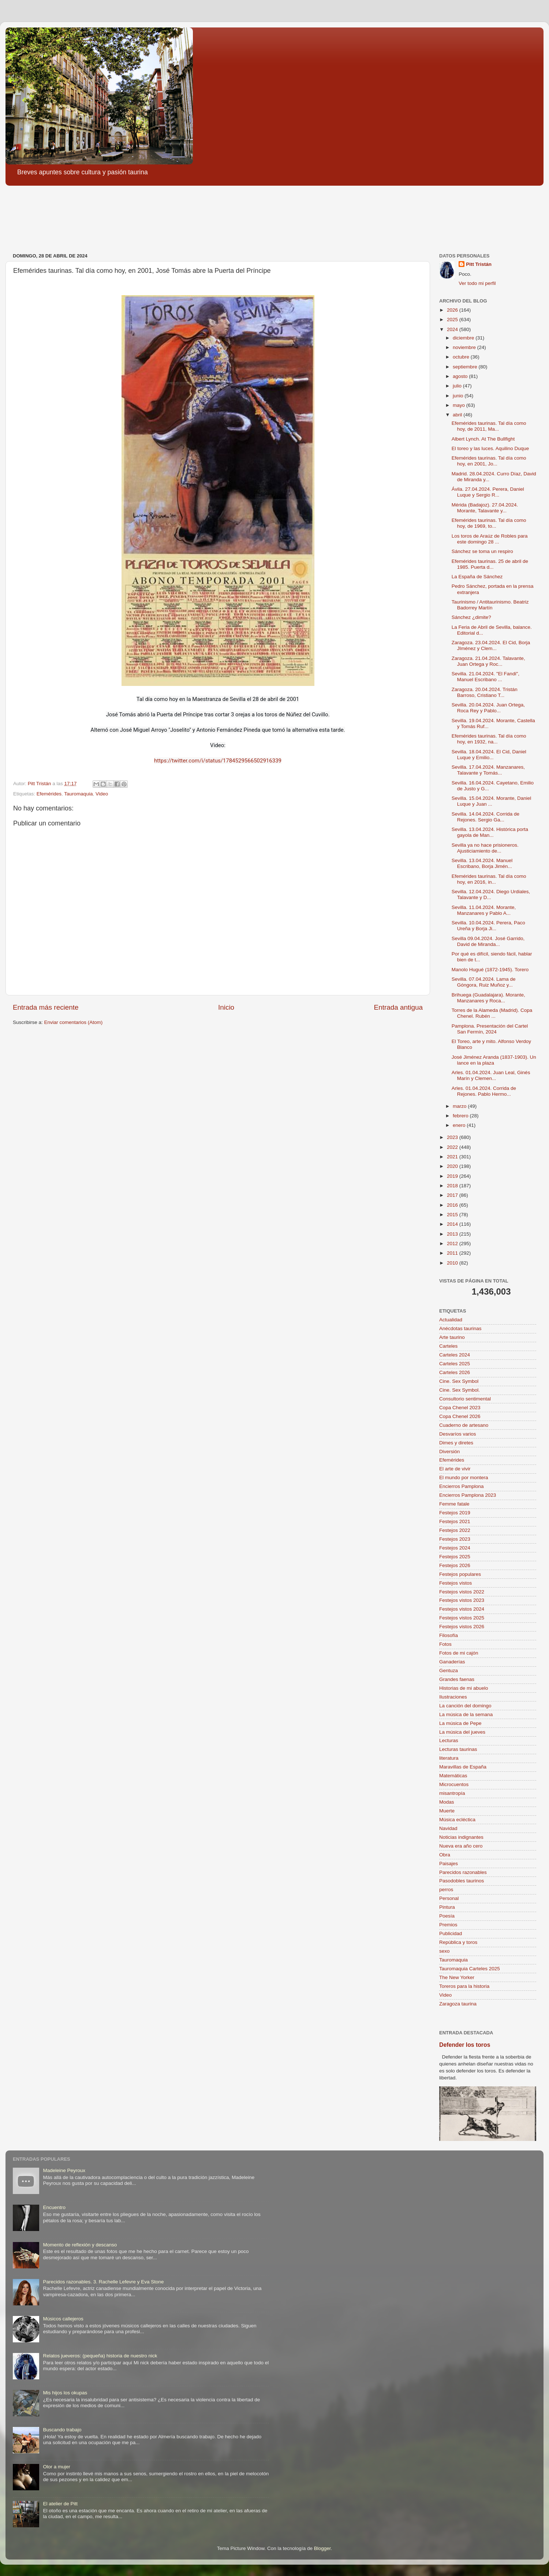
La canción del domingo (465, 1705)
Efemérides (49, 794)
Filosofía (448, 1635)
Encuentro (54, 2207)
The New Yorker (456, 1977)
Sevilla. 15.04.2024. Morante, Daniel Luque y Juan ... (491, 801)
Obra (444, 1854)
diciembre (464, 338)
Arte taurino (452, 1337)
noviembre (465, 347)
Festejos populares (460, 1574)
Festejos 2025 (454, 1556)
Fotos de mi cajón (458, 1653)
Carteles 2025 (454, 1363)
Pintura (447, 1907)
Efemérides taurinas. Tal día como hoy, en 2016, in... (489, 879)
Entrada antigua (398, 1007)
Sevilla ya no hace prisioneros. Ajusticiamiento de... (485, 848)
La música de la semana (466, 1714)
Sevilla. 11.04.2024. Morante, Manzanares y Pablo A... (484, 910)
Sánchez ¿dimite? (471, 617)
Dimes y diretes (456, 1442)
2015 (453, 1214)
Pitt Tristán (479, 264)
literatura (449, 1758)
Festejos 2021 (454, 1521)
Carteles (448, 1346)
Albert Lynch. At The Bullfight (483, 439)
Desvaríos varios (457, 1434)
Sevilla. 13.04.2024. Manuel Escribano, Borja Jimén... (482, 863)
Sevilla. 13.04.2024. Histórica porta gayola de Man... (490, 832)
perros (446, 1889)
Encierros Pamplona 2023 (467, 1495)
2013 (453, 1234)
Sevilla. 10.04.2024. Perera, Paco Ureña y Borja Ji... (488, 925)
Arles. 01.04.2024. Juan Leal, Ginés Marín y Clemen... (491, 1075)
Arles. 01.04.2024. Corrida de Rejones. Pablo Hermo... (484, 1091)
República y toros (458, 1942)
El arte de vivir (455, 1468)
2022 (453, 1147)
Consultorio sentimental (465, 1399)
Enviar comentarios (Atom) (73, 1022)
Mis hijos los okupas (65, 2392)
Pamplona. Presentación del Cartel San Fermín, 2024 (490, 1029)
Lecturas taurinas (458, 1749)
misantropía (452, 1793)
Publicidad (450, 1933)
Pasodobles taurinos (461, 1880)
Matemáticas (453, 1775)
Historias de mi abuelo (463, 1688)
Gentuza (448, 1670)
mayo (459, 405)
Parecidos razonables (463, 1872)
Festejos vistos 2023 (461, 1600)
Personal (449, 1898)
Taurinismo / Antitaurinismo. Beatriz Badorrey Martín (490, 604)
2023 (453, 1137)
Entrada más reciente (46, 1007)
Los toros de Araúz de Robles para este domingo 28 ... (490, 539)
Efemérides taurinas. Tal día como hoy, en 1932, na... (489, 739)
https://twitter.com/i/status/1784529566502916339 (217, 760)
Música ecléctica (457, 1819)
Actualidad (450, 1319)
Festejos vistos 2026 (461, 1626)
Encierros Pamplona (461, 1486)
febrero (461, 1115)
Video (102, 794)
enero (460, 1125)
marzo (460, 1106)
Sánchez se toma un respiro (482, 551)
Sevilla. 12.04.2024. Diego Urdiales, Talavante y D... (491, 894)
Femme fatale (454, 1504)
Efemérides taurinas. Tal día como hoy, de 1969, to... (489, 523)
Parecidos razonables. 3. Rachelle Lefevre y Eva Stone (103, 2281)
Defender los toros (464, 2045)
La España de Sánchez (477, 576)
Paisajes (448, 1863)
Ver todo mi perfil (477, 283)
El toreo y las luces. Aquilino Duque (490, 448)
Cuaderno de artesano (463, 1425)
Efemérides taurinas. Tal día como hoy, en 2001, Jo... (489, 461)
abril (458, 414)
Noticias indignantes (461, 1837)
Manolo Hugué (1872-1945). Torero (490, 969)
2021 (453, 1156)
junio (458, 395)
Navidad (448, 1828)
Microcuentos (453, 1784)
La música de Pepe (460, 1723)
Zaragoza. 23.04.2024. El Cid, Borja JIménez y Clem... (491, 645)
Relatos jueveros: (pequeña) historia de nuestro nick (100, 2355)
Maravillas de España (462, 1767)
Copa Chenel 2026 (460, 1416)
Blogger (322, 2548)
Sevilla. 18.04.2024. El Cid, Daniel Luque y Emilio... (489, 754)
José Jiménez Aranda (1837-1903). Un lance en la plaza (494, 1060)
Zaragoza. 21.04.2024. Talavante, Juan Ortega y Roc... (488, 661)
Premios (448, 1924)
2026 (453, 310)
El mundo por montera (463, 1477)
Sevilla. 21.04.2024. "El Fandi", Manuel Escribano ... (485, 676)
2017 (453, 1195)
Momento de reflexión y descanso (80, 2244)
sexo (444, 1951)
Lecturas (448, 1740)
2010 (453, 1263)
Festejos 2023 (454, 1539)
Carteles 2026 (454, 1372)
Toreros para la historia (464, 1986)
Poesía (447, 1916)
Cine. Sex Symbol (458, 1381)
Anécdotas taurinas (460, 1328)
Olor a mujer (56, 2466)
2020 (453, 1166)
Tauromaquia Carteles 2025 (469, 1968)
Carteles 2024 (454, 1355)
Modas (446, 1802)
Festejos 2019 (454, 1512)
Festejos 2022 (454, 1530)
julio (458, 386)
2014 (453, 1224)
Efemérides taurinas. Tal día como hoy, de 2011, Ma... (489, 426)
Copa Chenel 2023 (460, 1407)
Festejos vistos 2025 (461, 1618)
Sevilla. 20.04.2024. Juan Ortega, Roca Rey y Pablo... (488, 707)
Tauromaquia (78, 794)
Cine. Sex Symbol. (459, 1390)
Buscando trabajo (62, 2429)
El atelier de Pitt (60, 2503)
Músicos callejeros (63, 2318)
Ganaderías (452, 1661)
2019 (453, 1176)
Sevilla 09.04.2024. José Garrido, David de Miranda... (488, 941)
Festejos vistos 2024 (461, 1609)
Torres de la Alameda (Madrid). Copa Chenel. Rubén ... (492, 1013)
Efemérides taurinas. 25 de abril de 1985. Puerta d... (490, 564)
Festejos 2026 (454, 1565)
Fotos (445, 1644)
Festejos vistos (455, 1583)
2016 (453, 1205)
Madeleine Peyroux (64, 2170)
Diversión (449, 1451)
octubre (462, 357)
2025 (453, 319)
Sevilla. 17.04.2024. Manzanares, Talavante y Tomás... (488, 770)
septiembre (466, 367)
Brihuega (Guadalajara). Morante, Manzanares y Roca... (488, 997)
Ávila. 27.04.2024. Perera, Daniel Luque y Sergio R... (488, 492)
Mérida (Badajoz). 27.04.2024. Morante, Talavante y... (485, 507)
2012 (453, 1243)
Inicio (226, 1007)
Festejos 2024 (454, 1548)
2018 (453, 1185)
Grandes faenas (456, 1679)
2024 (453, 329)
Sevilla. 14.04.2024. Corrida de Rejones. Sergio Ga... (485, 817)
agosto (461, 376)
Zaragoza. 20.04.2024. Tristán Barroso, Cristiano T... (485, 692)
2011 (453, 1253)
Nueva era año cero (461, 1846)
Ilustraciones (453, 1697)
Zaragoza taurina (458, 2004)
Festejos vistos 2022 (461, 1592)
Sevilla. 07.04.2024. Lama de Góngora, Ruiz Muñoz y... (484, 982)
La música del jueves (462, 1732)
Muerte (447, 1811)
